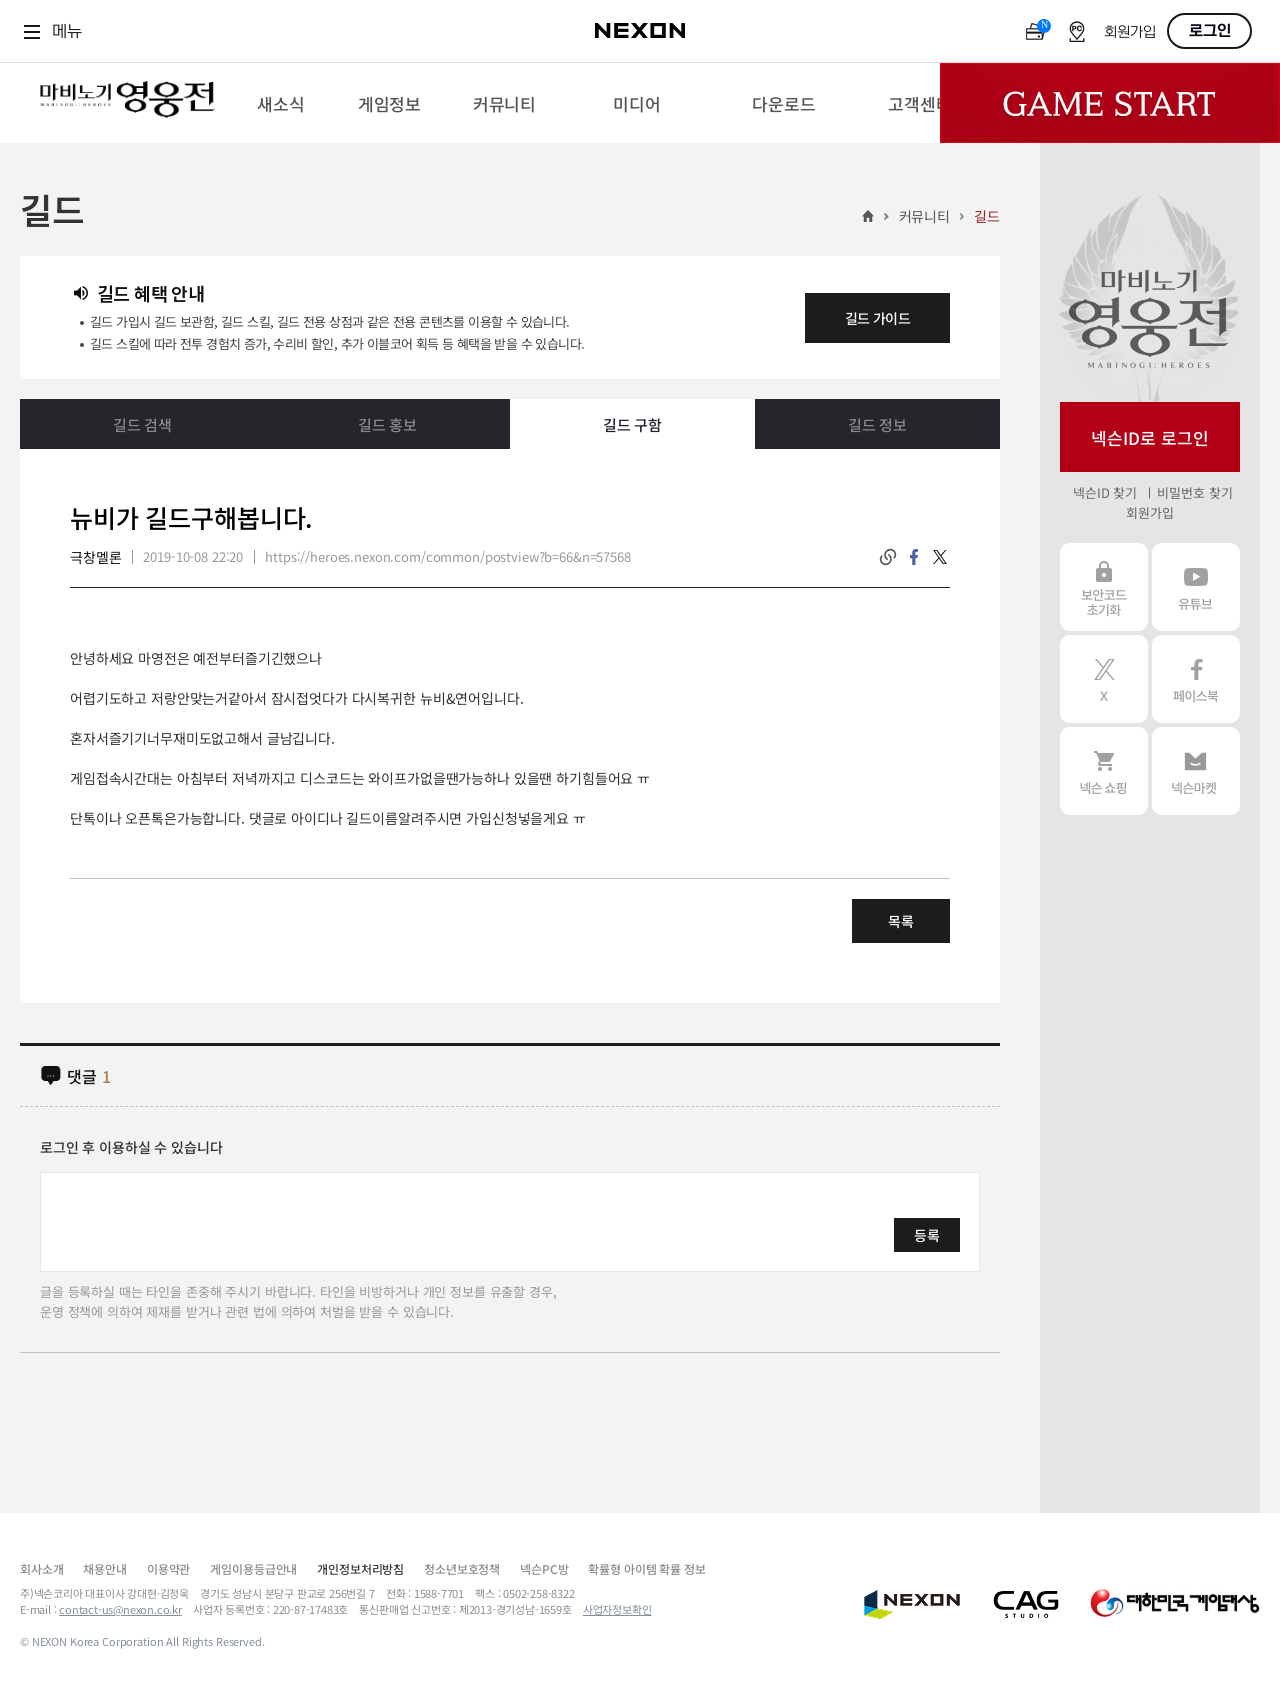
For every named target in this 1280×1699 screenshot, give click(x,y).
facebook (914, 557)
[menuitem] (280, 103)
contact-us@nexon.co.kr (120, 1609)
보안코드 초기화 (1104, 587)
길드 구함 (632, 424)
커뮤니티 (924, 216)
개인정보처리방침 (360, 1568)
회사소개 (41, 1568)
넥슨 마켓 (1196, 771)
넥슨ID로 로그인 (1150, 437)
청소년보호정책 (462, 1568)
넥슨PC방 (544, 1568)
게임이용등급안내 (253, 1568)
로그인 (1210, 31)
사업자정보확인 (617, 1609)
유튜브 (1196, 587)
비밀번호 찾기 (1194, 492)
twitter (940, 557)
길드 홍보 (387, 424)
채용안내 (104, 1568)
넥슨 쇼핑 (1104, 771)
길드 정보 (877, 424)
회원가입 (1130, 32)
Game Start (1110, 103)
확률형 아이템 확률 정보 (646, 1568)
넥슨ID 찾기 (1105, 492)
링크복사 (888, 557)
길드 (987, 216)
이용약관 (168, 1568)
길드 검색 (142, 424)
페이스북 (1196, 679)
